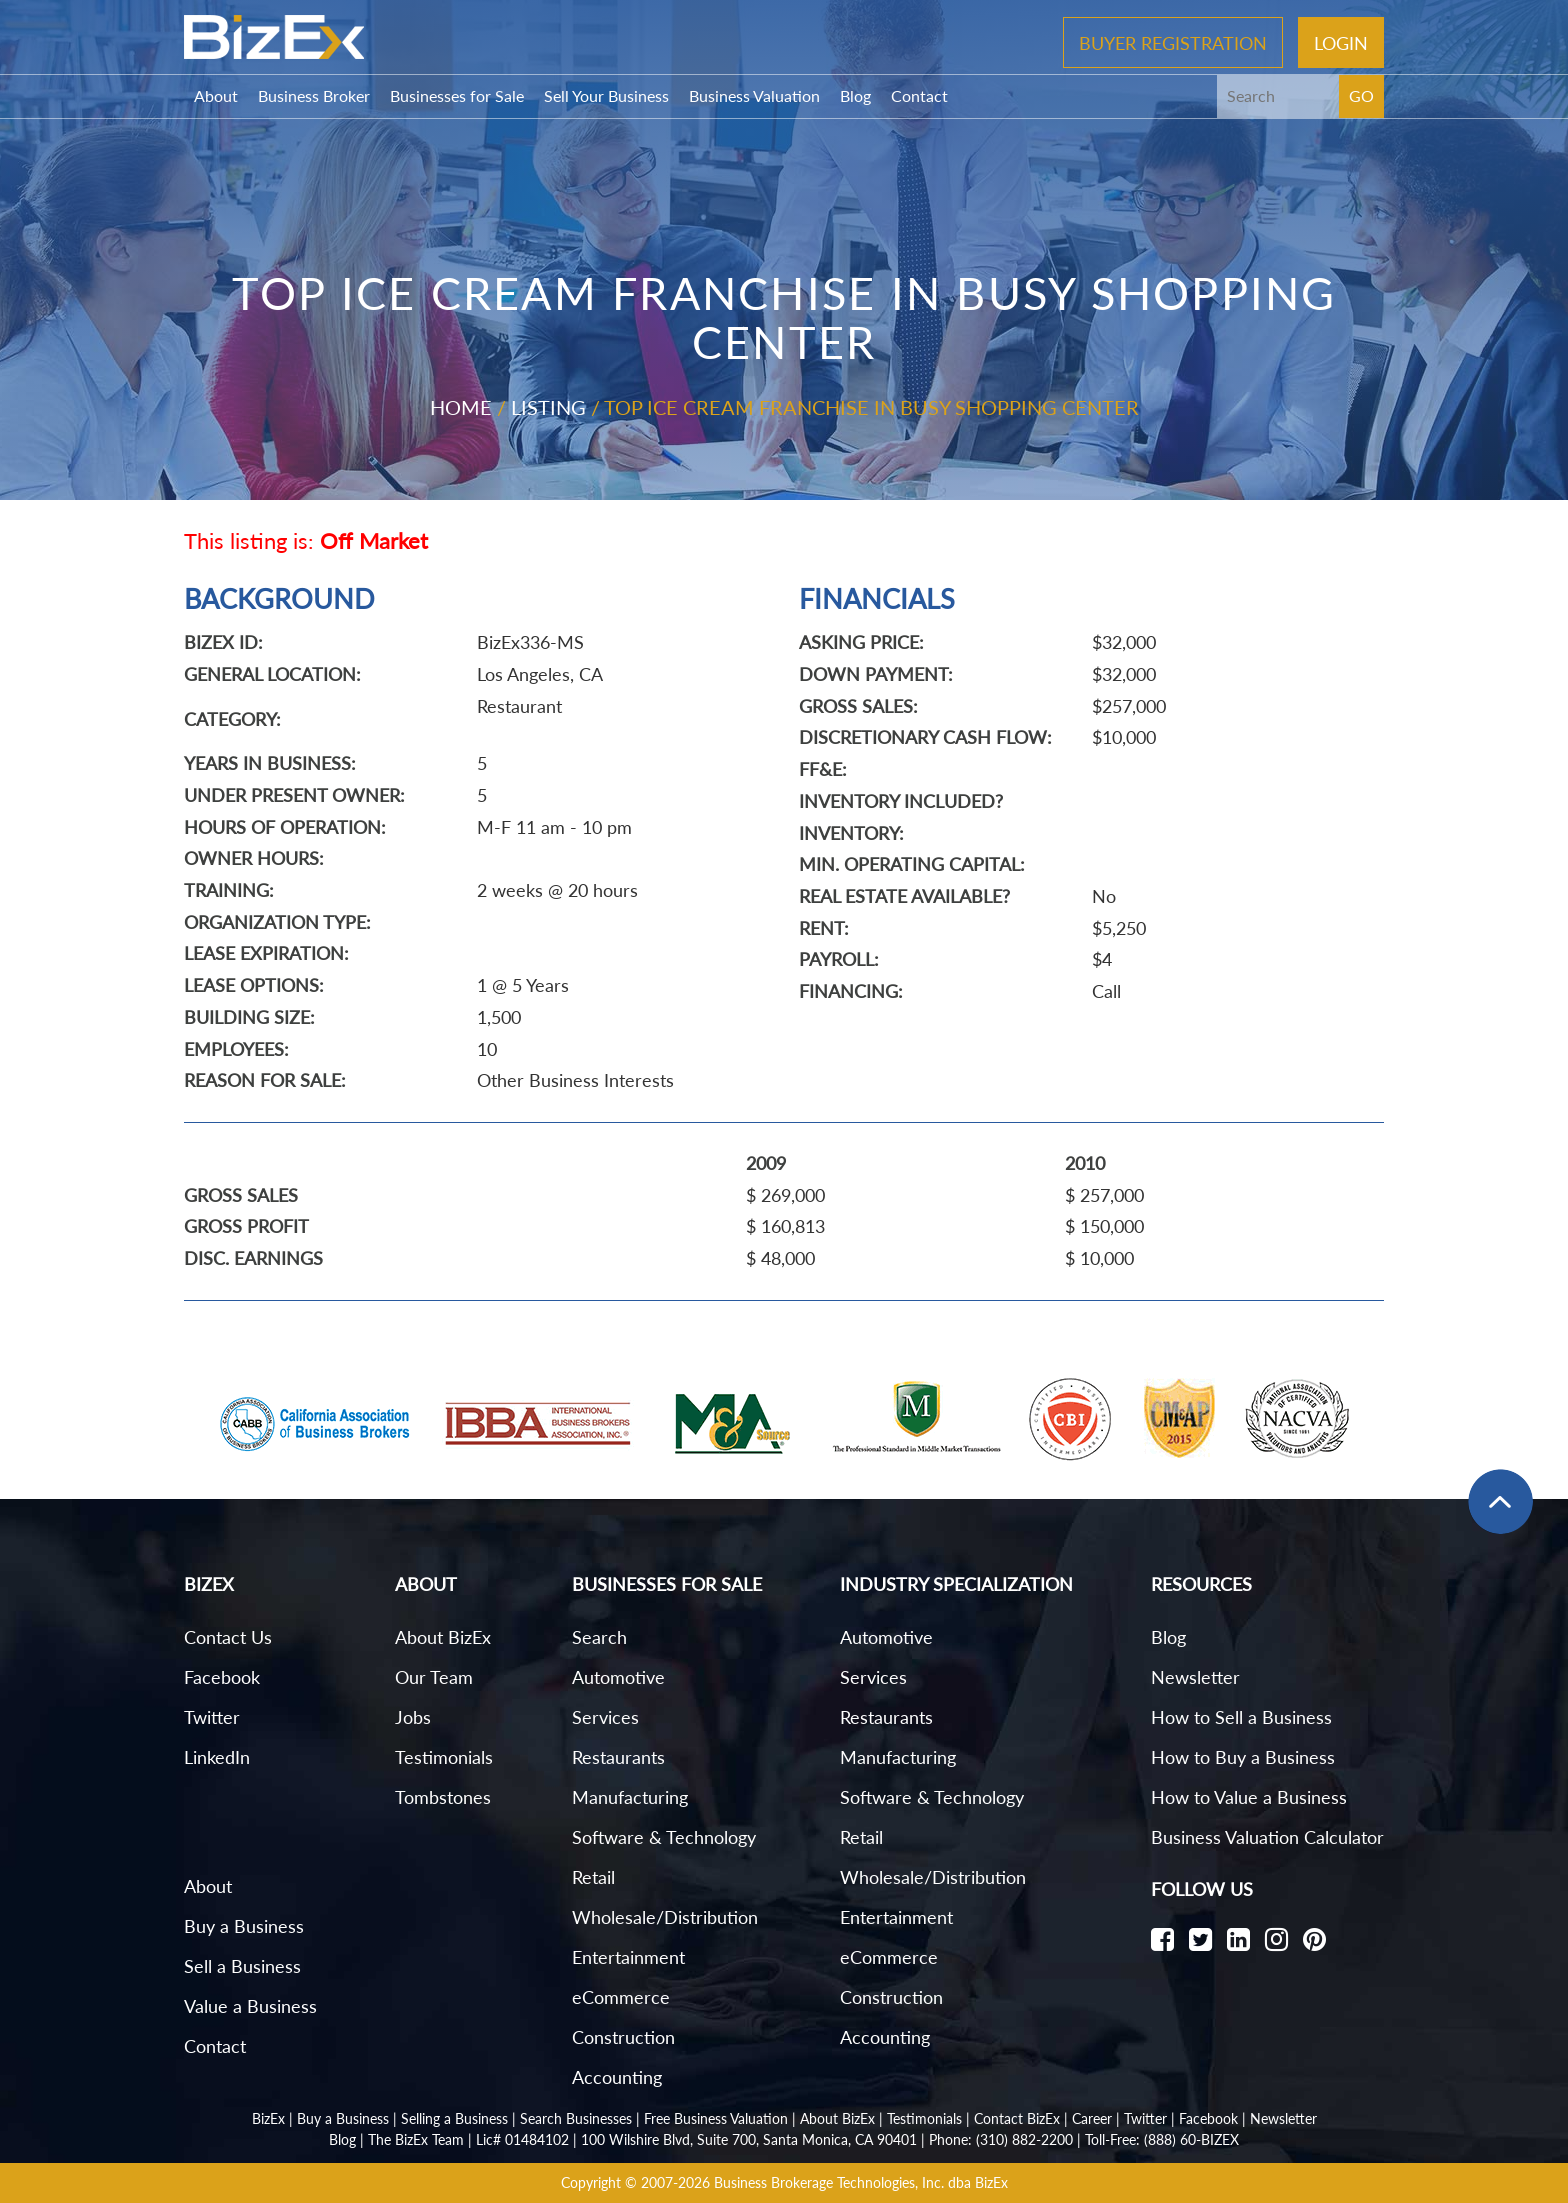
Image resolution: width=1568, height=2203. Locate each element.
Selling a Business (454, 2118)
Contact (919, 95)
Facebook (222, 1677)
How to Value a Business (1249, 1797)
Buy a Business (244, 1926)
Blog (855, 95)
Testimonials (444, 1757)
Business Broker (314, 95)
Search (599, 1637)
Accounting (617, 2077)
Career (1092, 2118)
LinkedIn (217, 1757)
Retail (593, 1877)
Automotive (618, 1677)
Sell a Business (242, 1966)
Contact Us (228, 1637)
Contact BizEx (1017, 2118)
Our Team (434, 1677)
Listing (548, 407)
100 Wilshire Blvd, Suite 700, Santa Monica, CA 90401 (749, 2139)
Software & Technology (664, 1837)
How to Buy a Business (1243, 1757)
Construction (623, 2037)
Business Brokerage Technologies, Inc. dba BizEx (861, 2182)
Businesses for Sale (457, 95)
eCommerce (621, 1997)
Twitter (212, 1717)
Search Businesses (576, 2118)
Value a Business (250, 2006)
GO (1361, 95)
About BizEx (443, 1637)
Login (1341, 42)
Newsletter (1195, 1677)
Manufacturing (630, 1797)
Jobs (413, 1717)
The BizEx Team (416, 2139)
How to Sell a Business (1241, 1717)
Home (461, 407)
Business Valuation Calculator (1267, 1837)
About (216, 95)
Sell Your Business (606, 95)
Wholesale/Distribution (665, 1917)
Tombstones (443, 1797)
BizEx (268, 2118)
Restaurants (618, 1757)
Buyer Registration (1173, 42)
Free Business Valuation (716, 2118)
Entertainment (628, 1957)
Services (605, 1717)
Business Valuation (754, 95)
